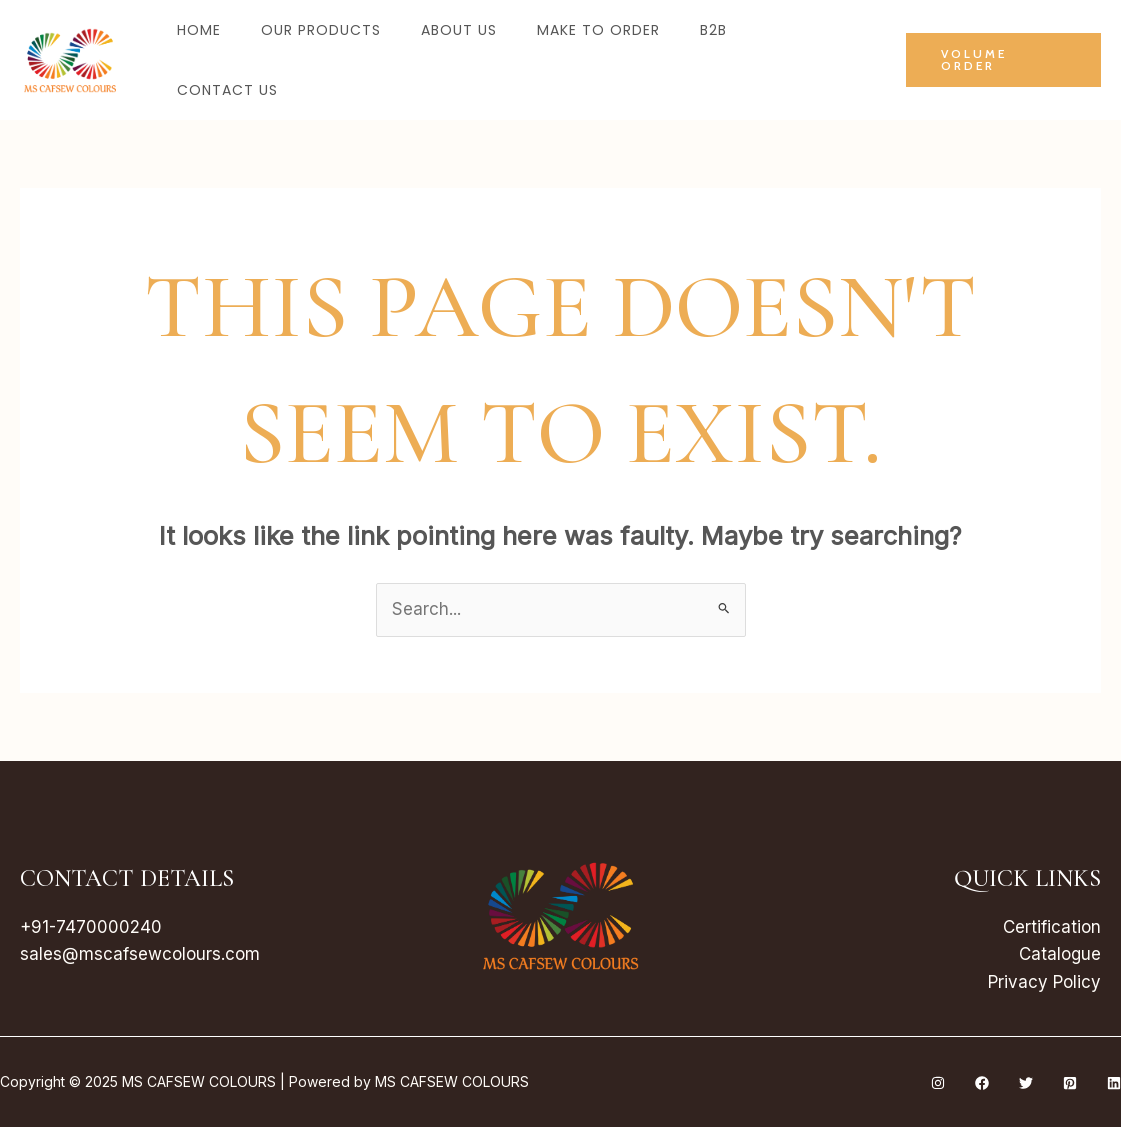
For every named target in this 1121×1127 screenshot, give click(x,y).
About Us (459, 30)
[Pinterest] (1070, 1083)
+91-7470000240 (91, 927)
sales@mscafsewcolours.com (140, 954)
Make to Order (598, 30)
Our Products (321, 30)
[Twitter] (1026, 1083)
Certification (1052, 927)
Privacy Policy (1044, 982)
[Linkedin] (1114, 1083)
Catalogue (1059, 954)
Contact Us (227, 90)
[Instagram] (938, 1083)
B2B (713, 30)
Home (199, 30)
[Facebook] (982, 1083)
